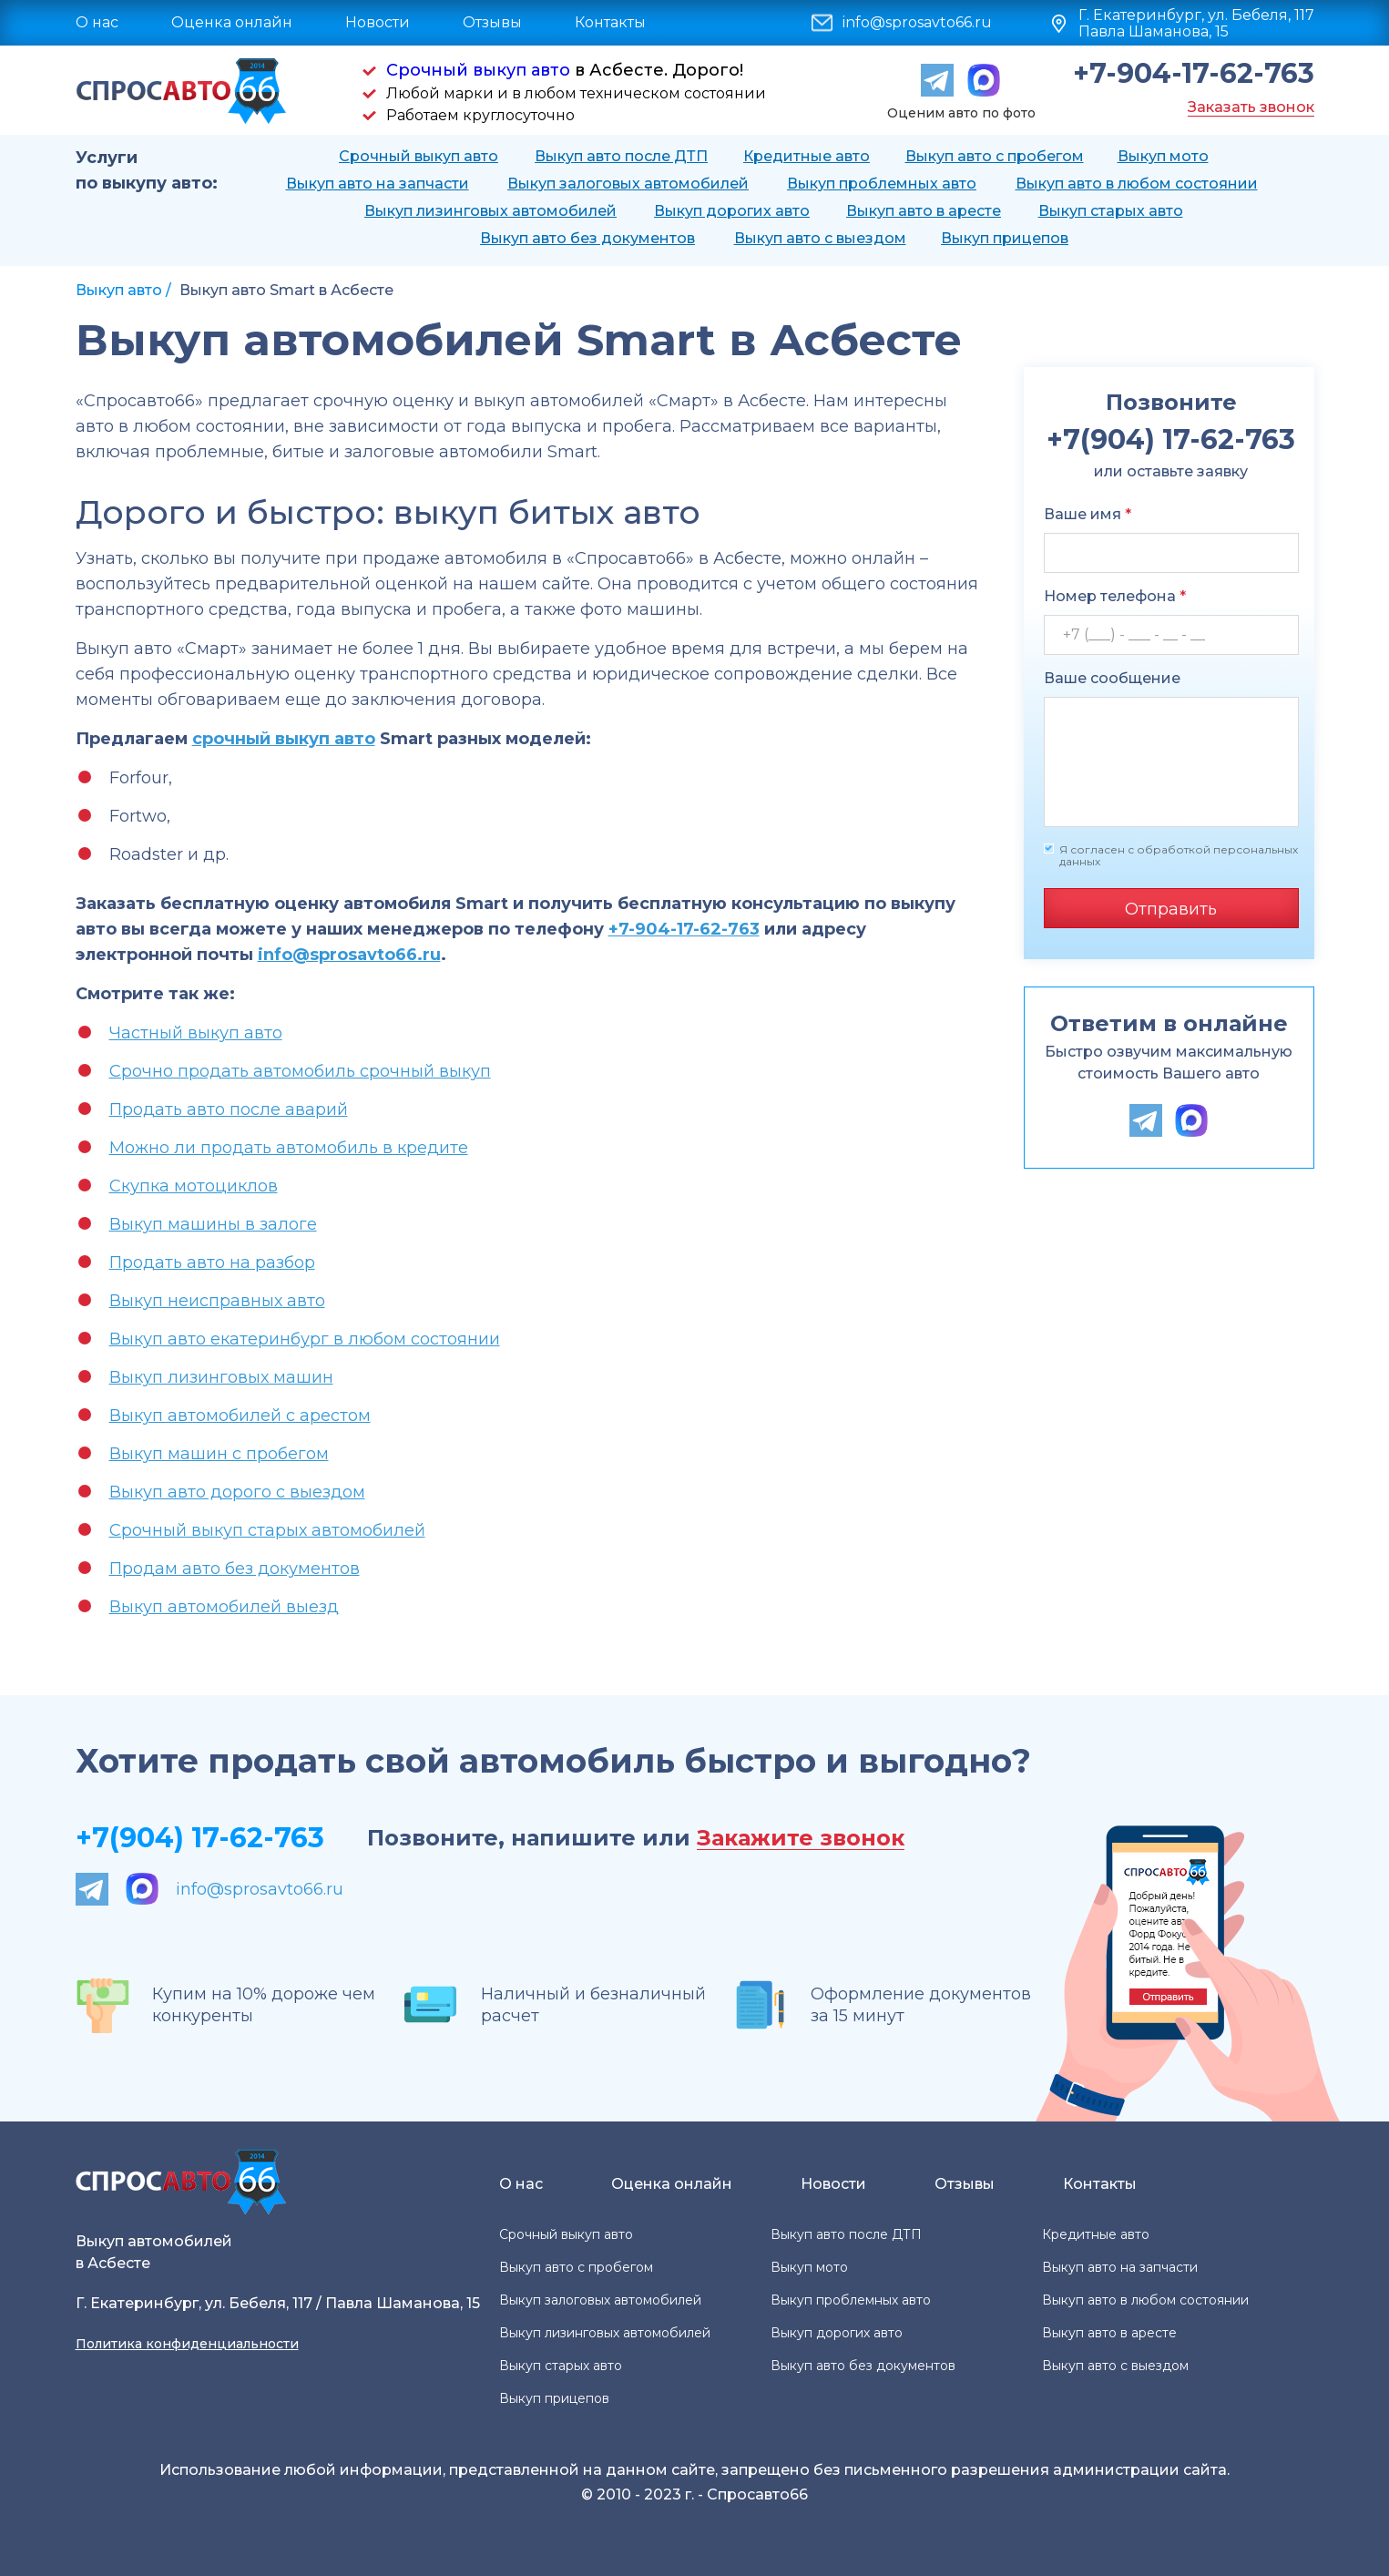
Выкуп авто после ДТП (621, 156)
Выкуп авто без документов (587, 238)
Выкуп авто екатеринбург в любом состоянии (304, 1339)
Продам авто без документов (234, 1569)
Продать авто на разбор (212, 1262)
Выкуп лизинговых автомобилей (490, 211)
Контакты (610, 22)
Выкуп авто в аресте (923, 211)
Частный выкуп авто (195, 1033)
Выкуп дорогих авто (732, 211)
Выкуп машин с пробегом (219, 1454)
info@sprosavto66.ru (917, 23)
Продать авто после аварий (228, 1109)
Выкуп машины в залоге (213, 1224)
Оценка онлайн (231, 22)
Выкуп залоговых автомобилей (628, 183)
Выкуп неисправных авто (217, 1301)
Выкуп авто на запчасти (377, 183)
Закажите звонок (800, 1838)
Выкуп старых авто (1110, 211)
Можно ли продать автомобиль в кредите (288, 1148)
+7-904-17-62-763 (1193, 73)
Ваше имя (1087, 514)
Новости (377, 22)
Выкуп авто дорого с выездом (237, 1492)
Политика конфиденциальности (187, 2344)
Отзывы (492, 22)
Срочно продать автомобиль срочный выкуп (300, 1071)
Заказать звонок (1251, 107)
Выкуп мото (1163, 156)
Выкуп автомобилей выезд (224, 1607)
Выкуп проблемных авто (881, 183)
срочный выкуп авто (283, 739)
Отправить (1171, 909)
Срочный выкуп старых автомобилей (267, 1530)
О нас (97, 22)
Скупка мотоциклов (193, 1186)
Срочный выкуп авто (478, 70)
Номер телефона (1115, 596)
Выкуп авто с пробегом (994, 156)
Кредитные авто (806, 156)
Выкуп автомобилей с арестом (240, 1416)
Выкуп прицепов (1004, 238)
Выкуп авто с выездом (820, 238)
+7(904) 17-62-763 (200, 1838)
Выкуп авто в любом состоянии (1137, 183)
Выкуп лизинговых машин (221, 1377)
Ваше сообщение (1112, 678)
